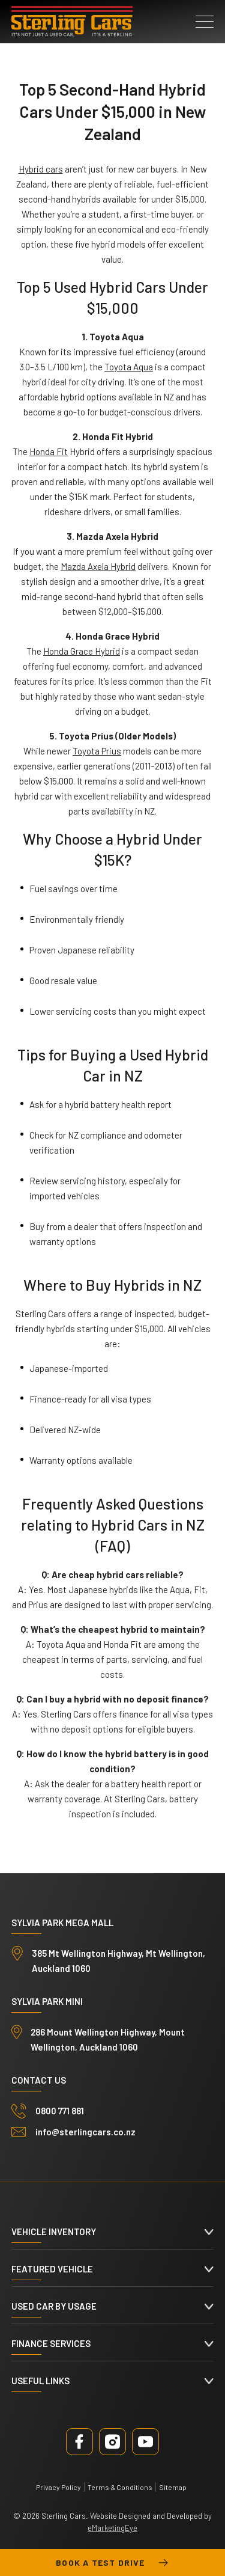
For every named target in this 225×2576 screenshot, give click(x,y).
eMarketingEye (112, 2528)
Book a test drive (112, 2563)
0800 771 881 (59, 2110)
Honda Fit (48, 451)
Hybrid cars (41, 169)
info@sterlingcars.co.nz (85, 2131)
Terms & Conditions (120, 2487)
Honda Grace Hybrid (81, 651)
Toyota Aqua (128, 366)
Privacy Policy (58, 2487)
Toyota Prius (97, 750)
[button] (205, 22)
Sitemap (173, 2487)
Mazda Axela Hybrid (98, 566)
